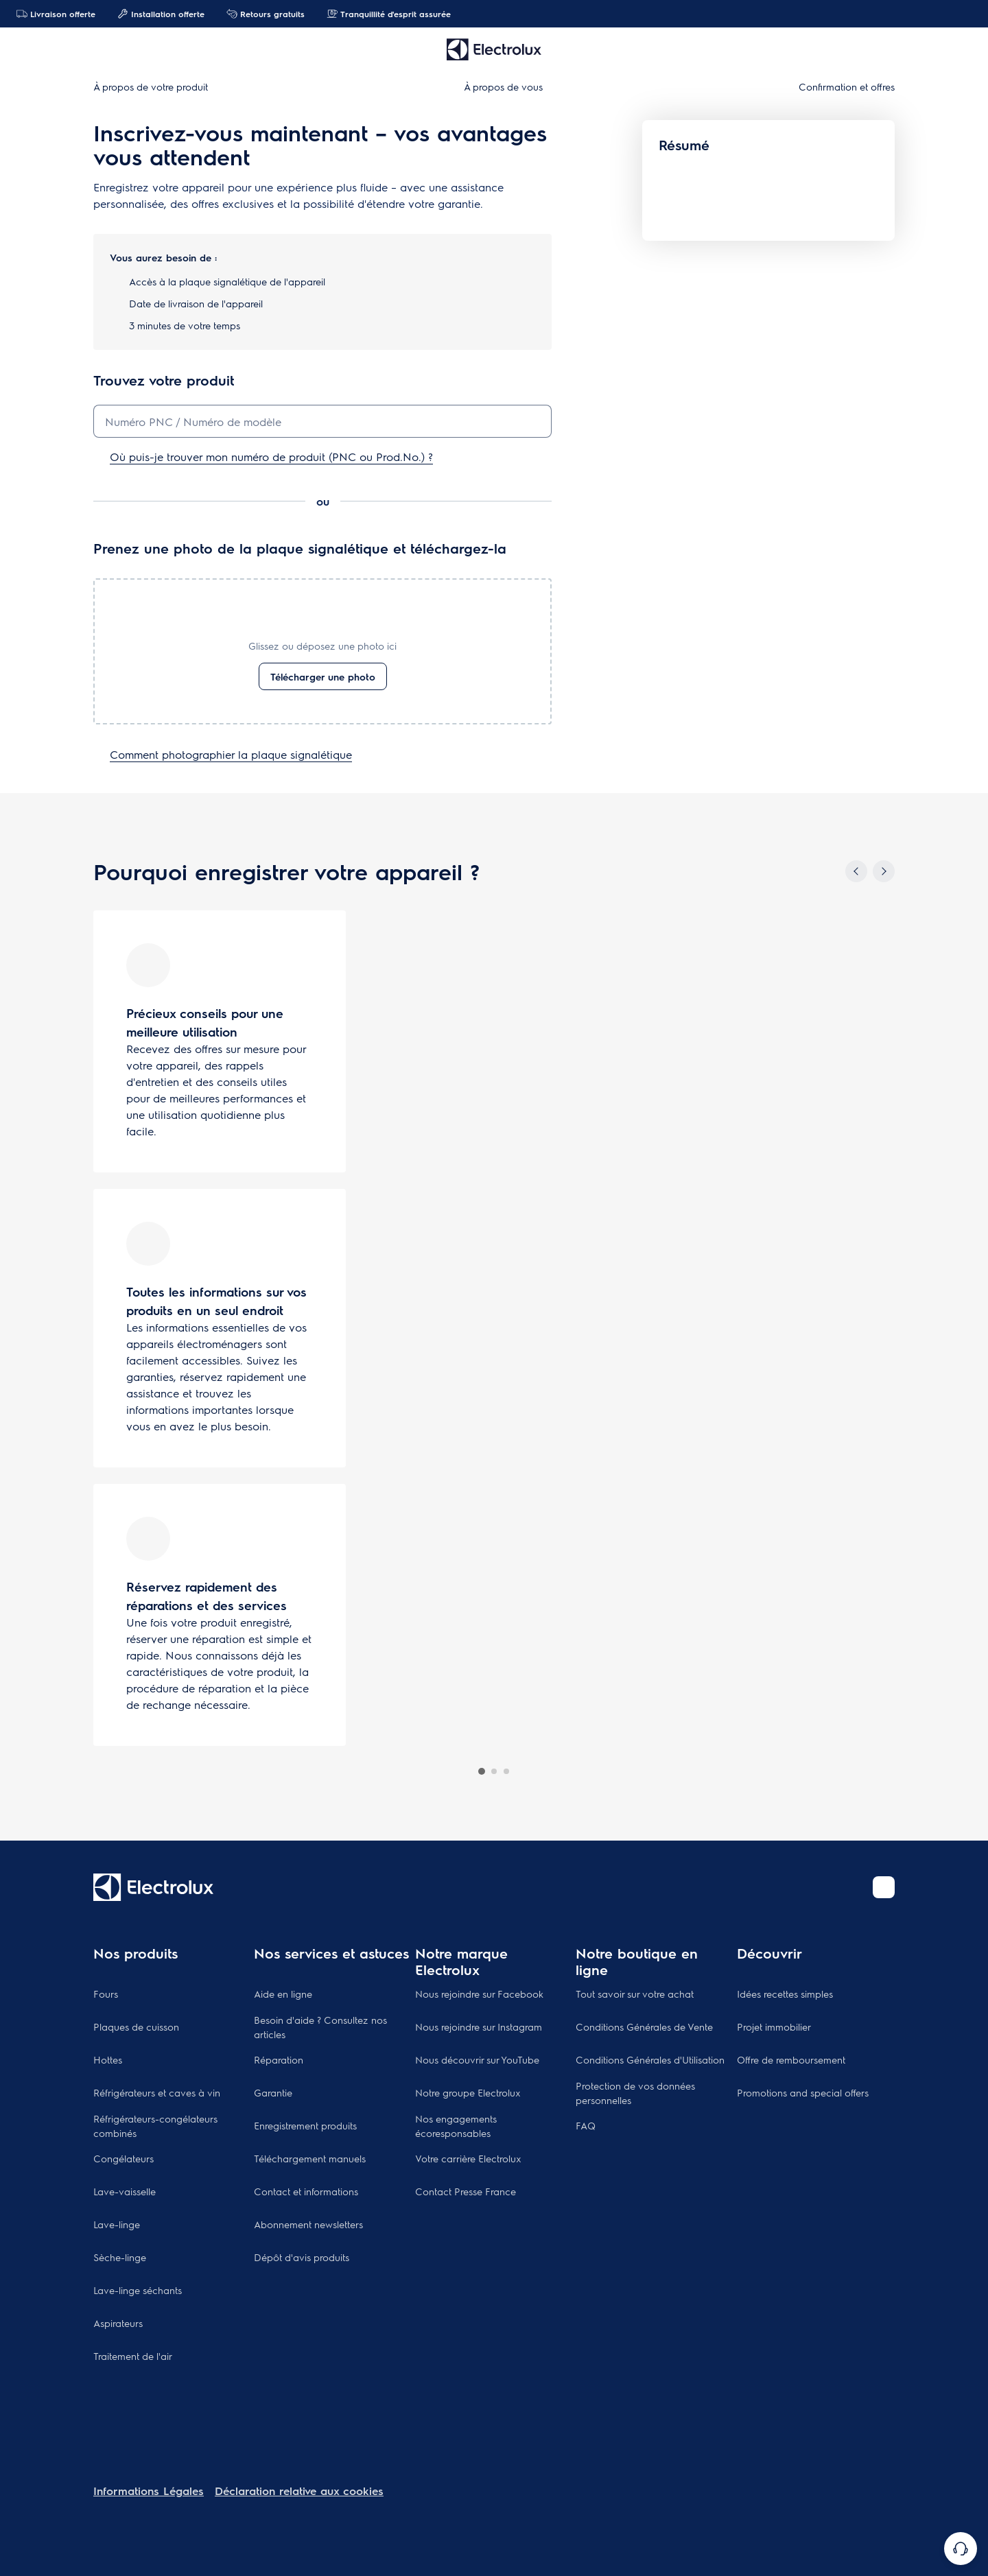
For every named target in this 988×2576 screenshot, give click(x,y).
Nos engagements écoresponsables (456, 2125)
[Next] (884, 871)
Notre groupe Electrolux (468, 2092)
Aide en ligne (283, 1993)
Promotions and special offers (803, 2092)
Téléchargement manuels (310, 2158)
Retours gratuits (265, 13)
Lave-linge (116, 2224)
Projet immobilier (774, 2026)
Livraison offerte (55, 13)
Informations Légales (148, 2490)
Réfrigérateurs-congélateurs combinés (155, 2125)
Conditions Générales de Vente (644, 2026)
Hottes (107, 2059)
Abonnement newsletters (308, 2224)
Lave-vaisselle (124, 2191)
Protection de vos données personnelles (635, 2092)
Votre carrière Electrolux (468, 2158)
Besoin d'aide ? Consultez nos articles (320, 2026)
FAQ (586, 2125)
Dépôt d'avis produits (301, 2257)
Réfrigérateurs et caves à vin (156, 2092)
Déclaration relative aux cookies (299, 2490)
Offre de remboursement (791, 2059)
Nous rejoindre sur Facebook (479, 1993)
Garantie (273, 2092)
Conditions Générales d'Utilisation (650, 2059)
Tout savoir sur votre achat (635, 1993)
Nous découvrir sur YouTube (477, 2059)
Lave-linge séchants (137, 2290)
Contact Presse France (465, 2191)
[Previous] (856, 871)
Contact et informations (306, 2191)
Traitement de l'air (132, 2356)
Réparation (278, 2059)
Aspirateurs (118, 2323)
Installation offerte (160, 13)
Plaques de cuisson (136, 2026)
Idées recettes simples (785, 1993)
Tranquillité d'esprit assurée (389, 13)
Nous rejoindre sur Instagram (478, 2026)
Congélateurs (123, 2158)
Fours (105, 1993)
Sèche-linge (119, 2257)
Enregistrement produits (305, 2125)
